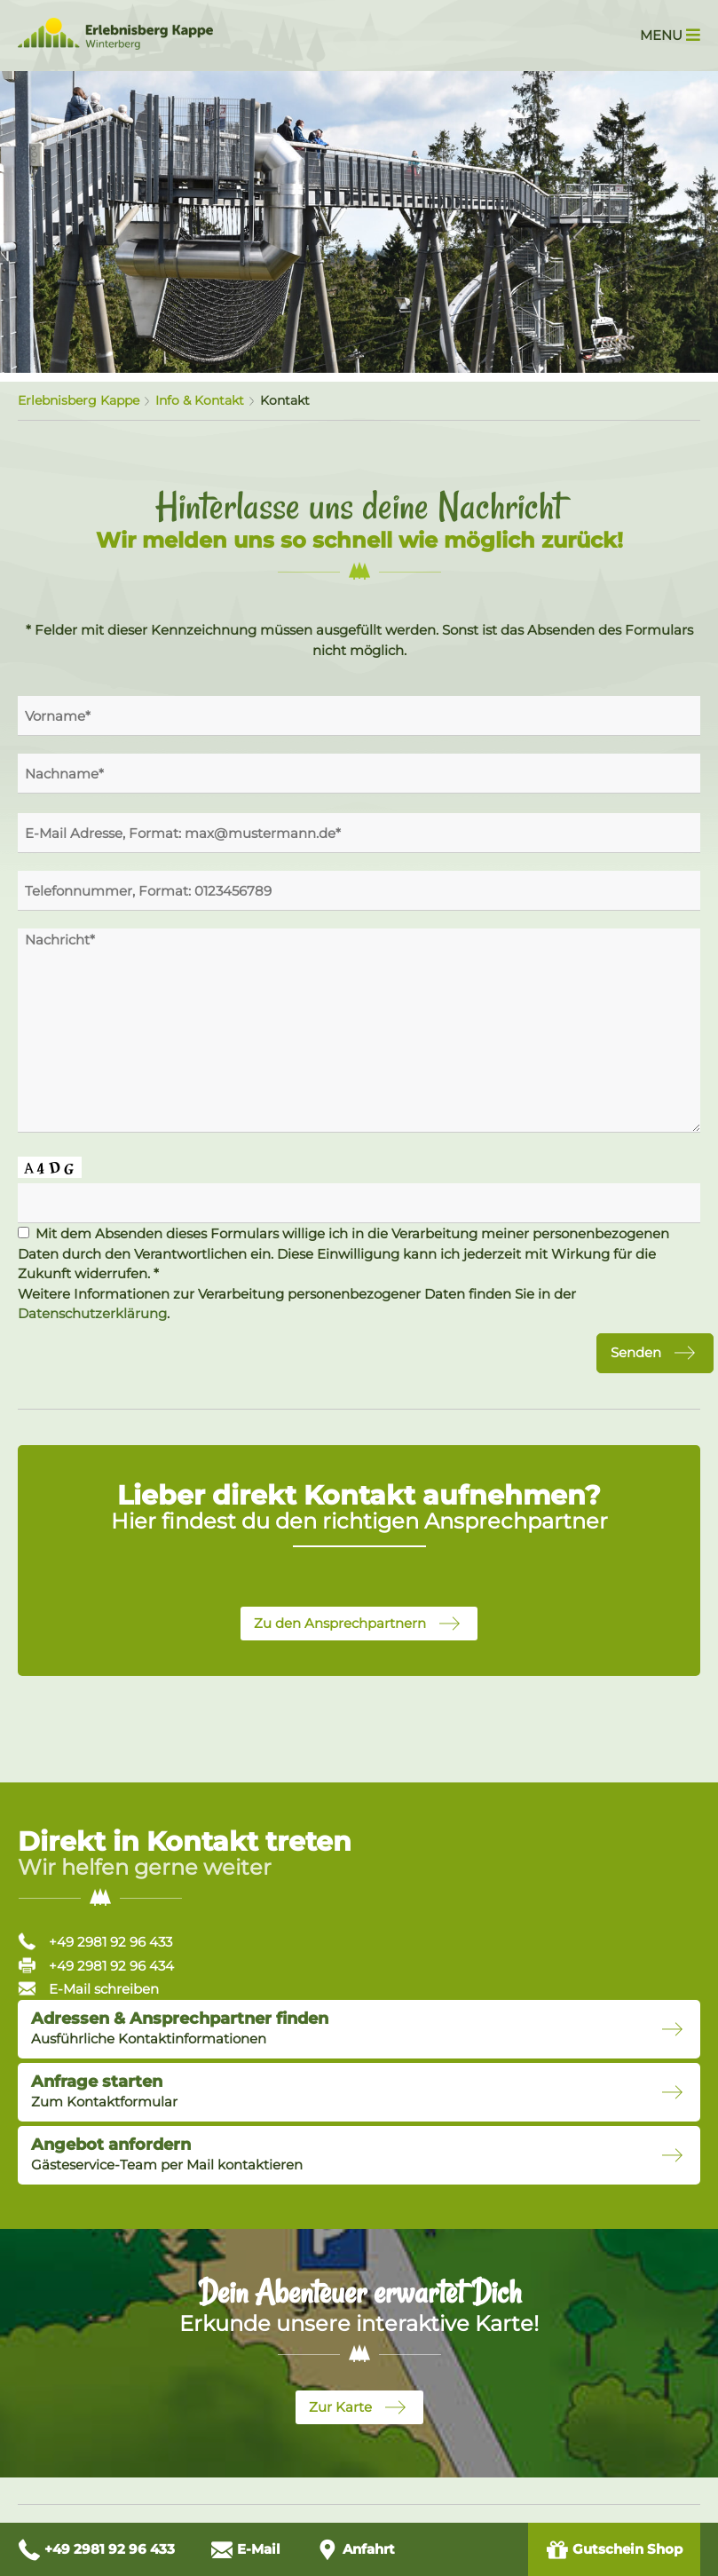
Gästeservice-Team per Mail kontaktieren (167, 2154)
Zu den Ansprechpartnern (340, 1623)
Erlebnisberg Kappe (78, 400)
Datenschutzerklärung (92, 1313)
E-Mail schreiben (88, 1988)
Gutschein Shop (614, 2550)
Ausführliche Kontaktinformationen (179, 2028)
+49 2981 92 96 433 (95, 1941)
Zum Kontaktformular (104, 2091)
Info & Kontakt (199, 400)
